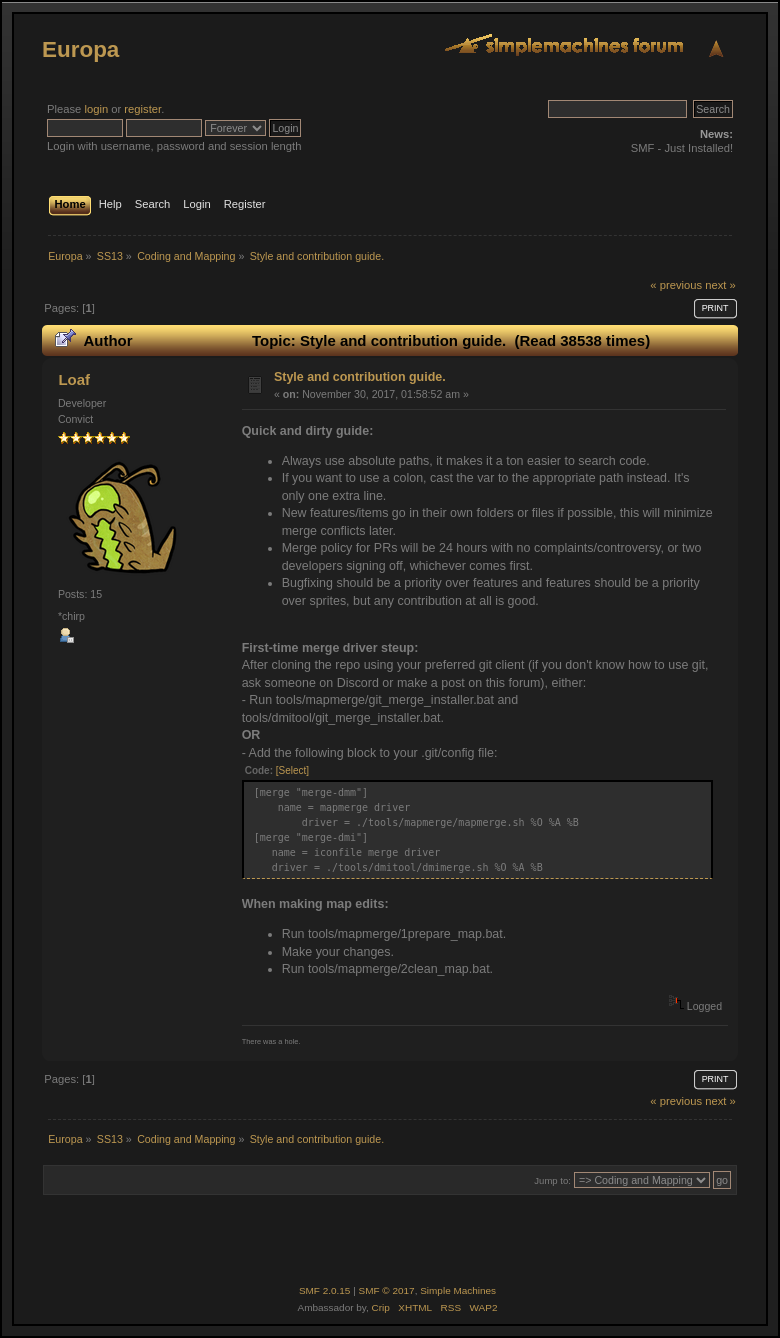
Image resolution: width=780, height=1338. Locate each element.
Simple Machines (458, 1290)
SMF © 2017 (387, 1290)
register (142, 109)
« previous (676, 285)
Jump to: (552, 1180)
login (96, 109)
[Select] (292, 770)
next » (720, 285)
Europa (80, 49)
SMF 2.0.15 (325, 1290)
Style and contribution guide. (360, 377)
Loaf (74, 379)
